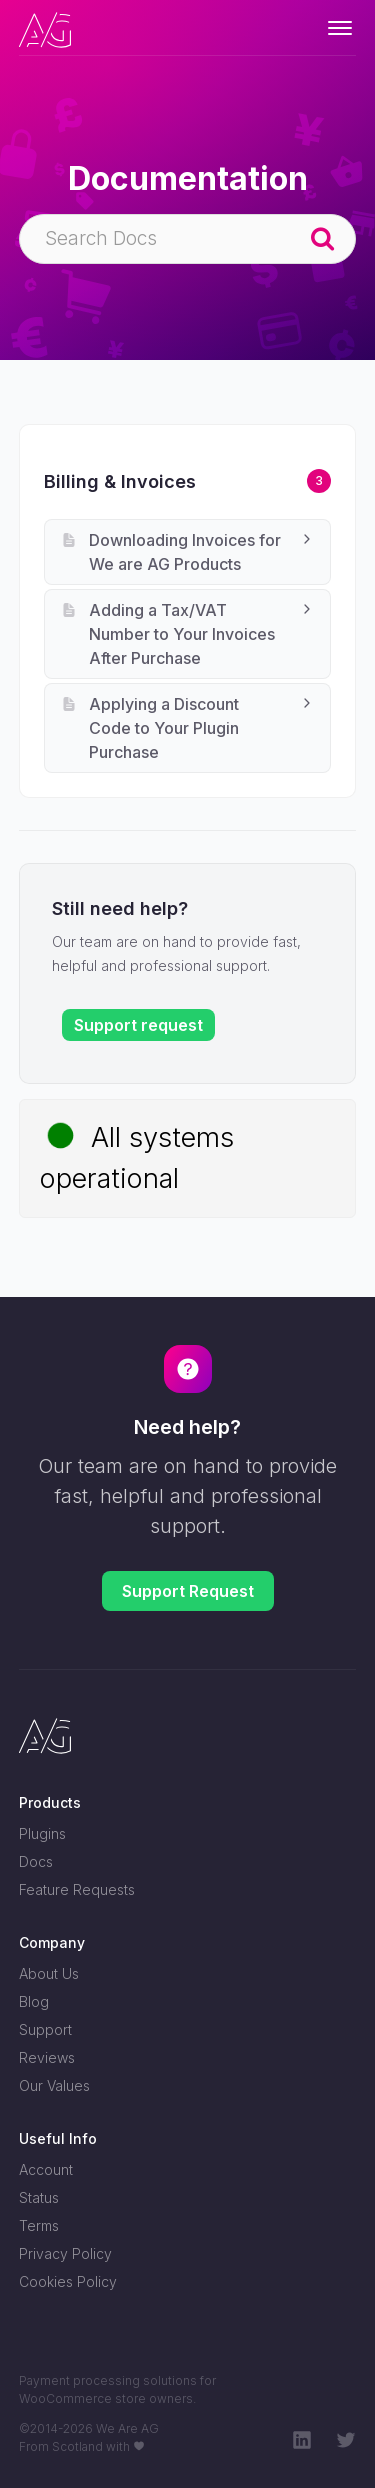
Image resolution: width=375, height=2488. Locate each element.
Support (45, 2029)
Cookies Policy (68, 2281)
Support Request (188, 1591)
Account (46, 2169)
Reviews (47, 2057)
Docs (36, 1861)
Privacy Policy (65, 2253)
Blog (34, 2001)
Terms (39, 2225)
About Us (49, 1973)
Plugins (42, 1833)
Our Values (54, 2085)
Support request (138, 1025)
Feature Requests (77, 1889)
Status (39, 2197)
